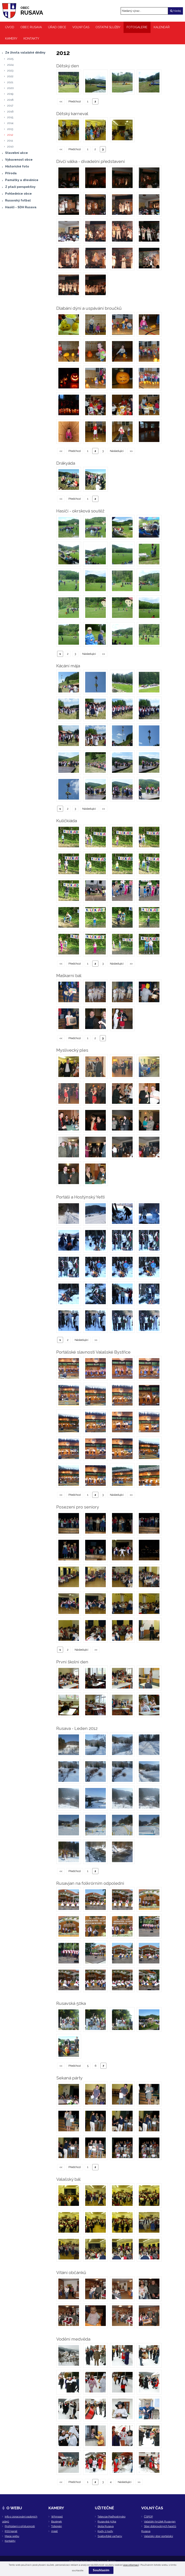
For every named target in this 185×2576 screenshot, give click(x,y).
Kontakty (10, 2540)
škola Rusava (106, 2526)
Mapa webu (12, 2536)
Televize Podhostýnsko (111, 2516)
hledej (175, 10)
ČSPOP (148, 2516)
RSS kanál (11, 2531)
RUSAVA (31, 11)
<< (60, 101)
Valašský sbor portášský (158, 2536)
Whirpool (57, 2516)
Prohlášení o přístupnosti (20, 2526)
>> (131, 451)
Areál (54, 2531)
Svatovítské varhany (110, 2536)
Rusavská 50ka (107, 2521)
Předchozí (74, 101)
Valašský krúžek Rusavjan (160, 2521)
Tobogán (56, 2526)
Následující (117, 451)
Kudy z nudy (105, 2531)
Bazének (56, 2521)
